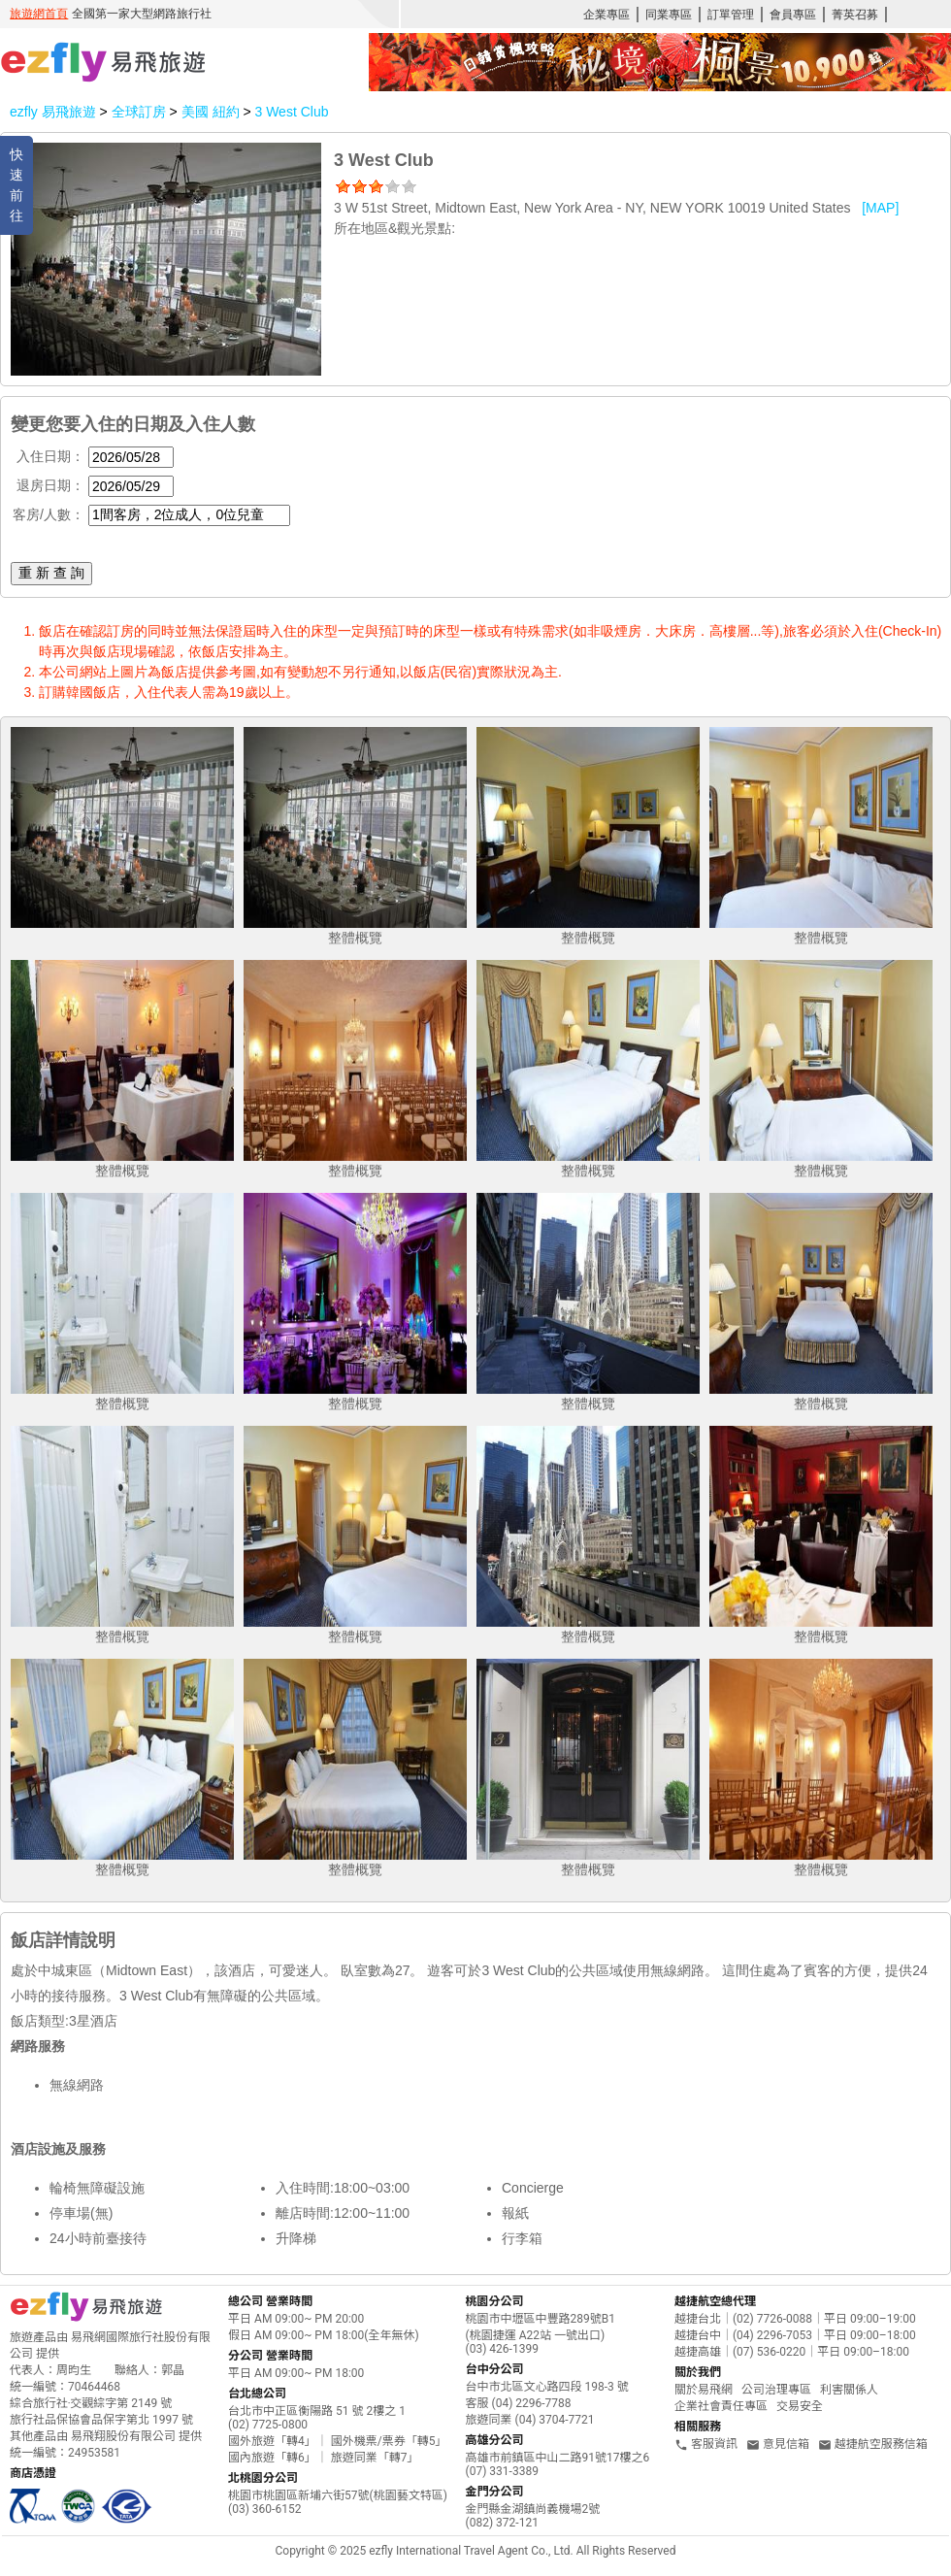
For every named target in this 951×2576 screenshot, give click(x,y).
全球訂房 (139, 111)
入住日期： (50, 456)
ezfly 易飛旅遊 (53, 111)
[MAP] (880, 207)
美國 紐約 (212, 111)
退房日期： (50, 485)
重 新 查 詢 (51, 572)
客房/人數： (48, 514)
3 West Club (291, 111)
